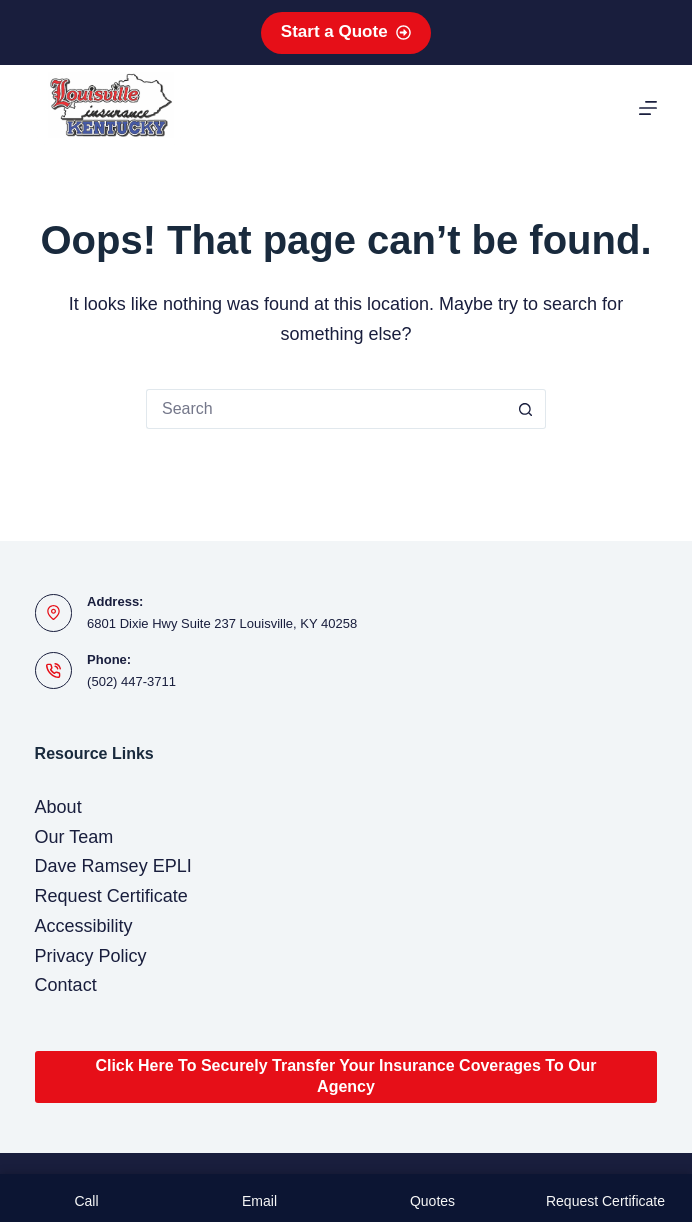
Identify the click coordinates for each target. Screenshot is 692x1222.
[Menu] (648, 108)
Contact (66, 985)
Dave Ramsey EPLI (113, 866)
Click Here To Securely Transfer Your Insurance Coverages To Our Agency (345, 1076)
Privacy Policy (91, 956)
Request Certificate (111, 896)
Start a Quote (346, 31)
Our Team (74, 837)
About (58, 807)
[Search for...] (326, 409)
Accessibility (84, 926)
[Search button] (526, 409)
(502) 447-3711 (131, 681)
